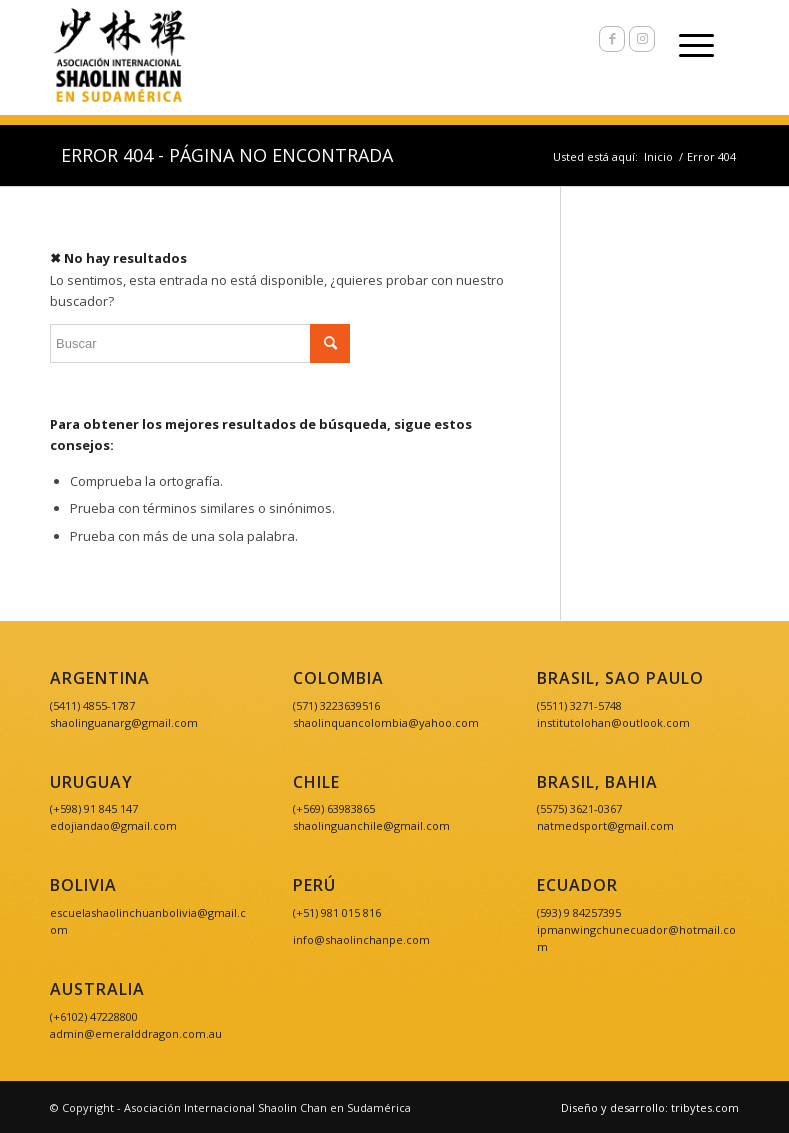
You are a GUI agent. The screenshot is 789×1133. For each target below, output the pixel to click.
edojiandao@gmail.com (113, 825)
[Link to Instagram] (642, 39)
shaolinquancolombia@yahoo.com (386, 722)
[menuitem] (645, 1108)
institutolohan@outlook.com (613, 722)
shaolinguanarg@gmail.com (124, 722)
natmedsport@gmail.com (605, 825)
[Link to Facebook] (612, 39)
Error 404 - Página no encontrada (227, 155)
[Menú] (686, 45)
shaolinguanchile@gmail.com (371, 825)
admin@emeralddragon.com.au (136, 1033)
